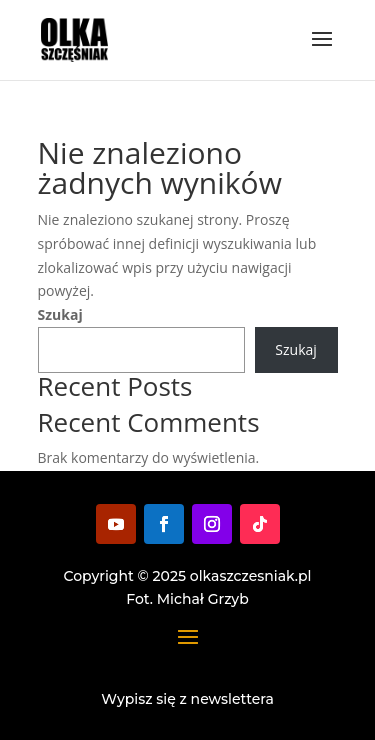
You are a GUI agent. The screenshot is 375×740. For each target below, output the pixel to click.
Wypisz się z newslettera (187, 699)
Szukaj (60, 314)
